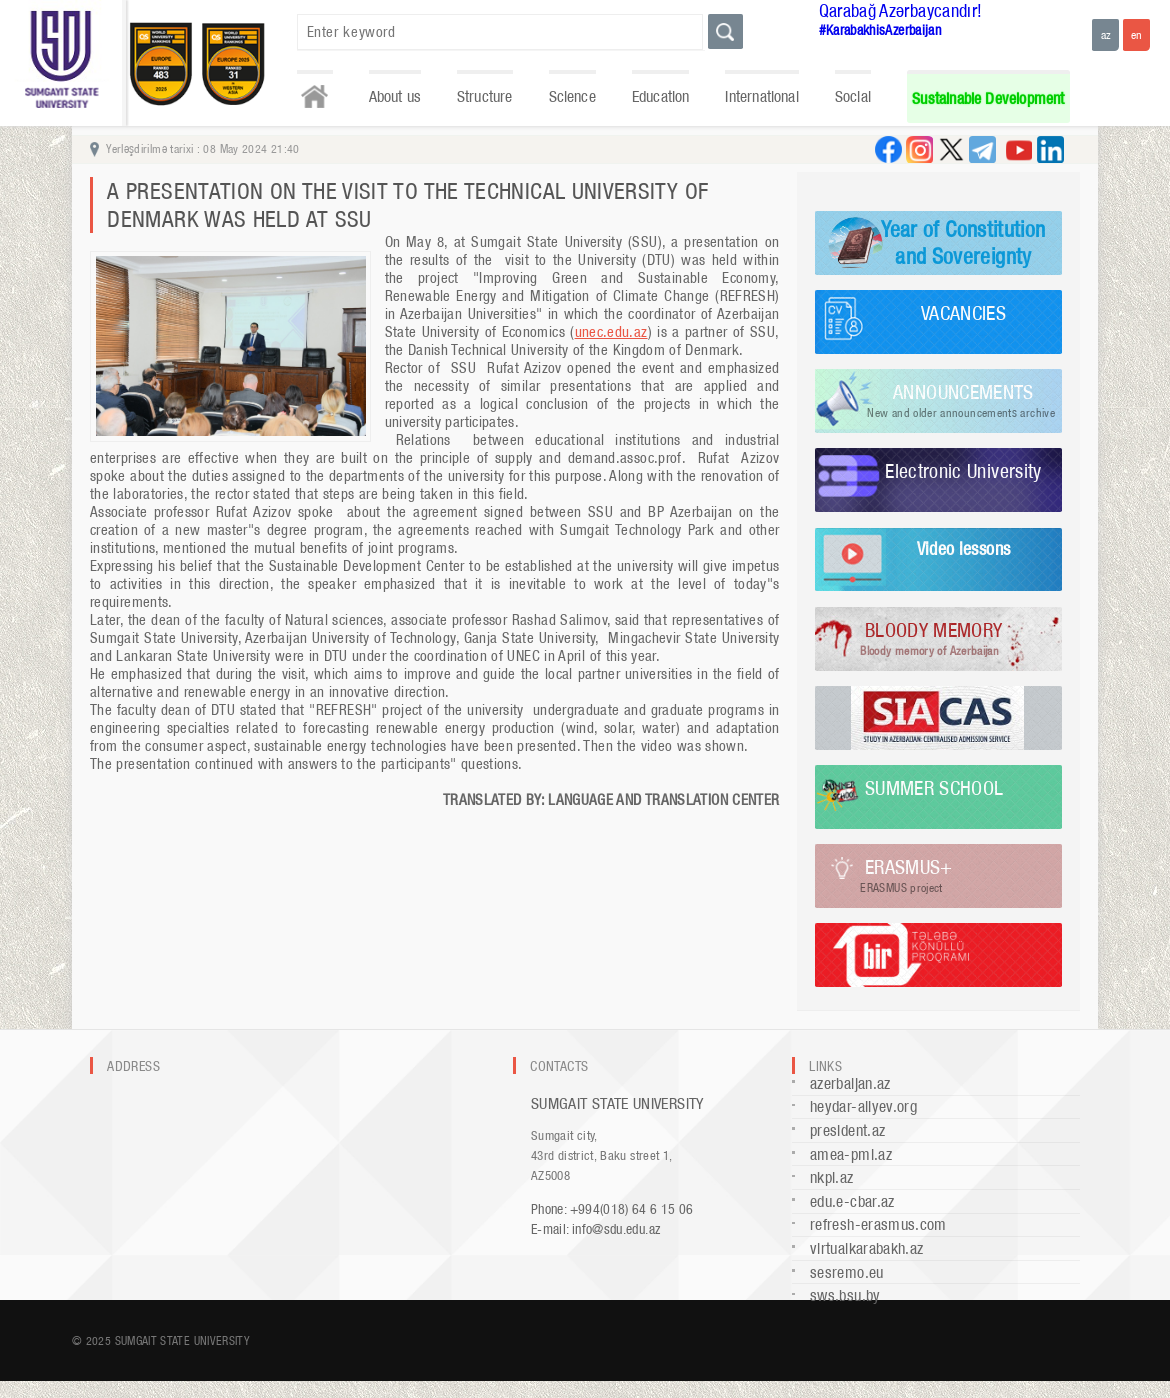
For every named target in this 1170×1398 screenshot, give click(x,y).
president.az (847, 1130)
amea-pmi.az (851, 1154)
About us (395, 96)
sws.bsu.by (845, 1295)
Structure (485, 96)
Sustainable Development (988, 98)
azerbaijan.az (850, 1083)
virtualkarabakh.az (866, 1248)
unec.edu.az (611, 332)
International (761, 96)
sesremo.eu (847, 1272)
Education (661, 96)
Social (853, 96)
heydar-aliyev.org (863, 1106)
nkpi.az (832, 1177)
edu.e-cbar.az (852, 1201)
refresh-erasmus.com (878, 1224)
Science (572, 96)
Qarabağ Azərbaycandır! (901, 10)
